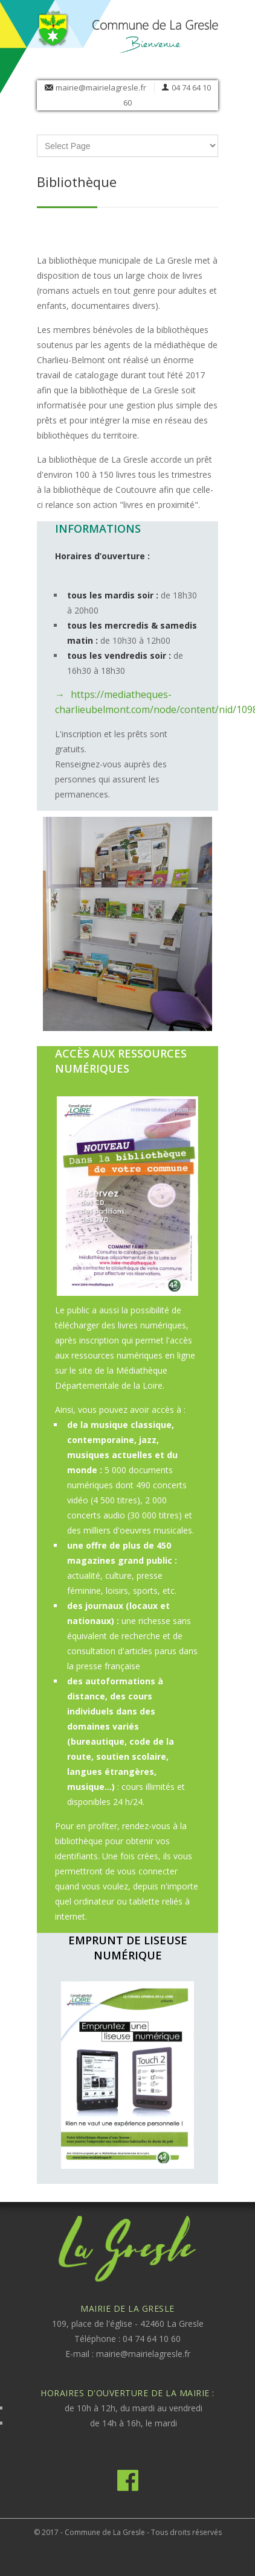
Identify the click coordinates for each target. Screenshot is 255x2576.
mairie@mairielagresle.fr (101, 87)
